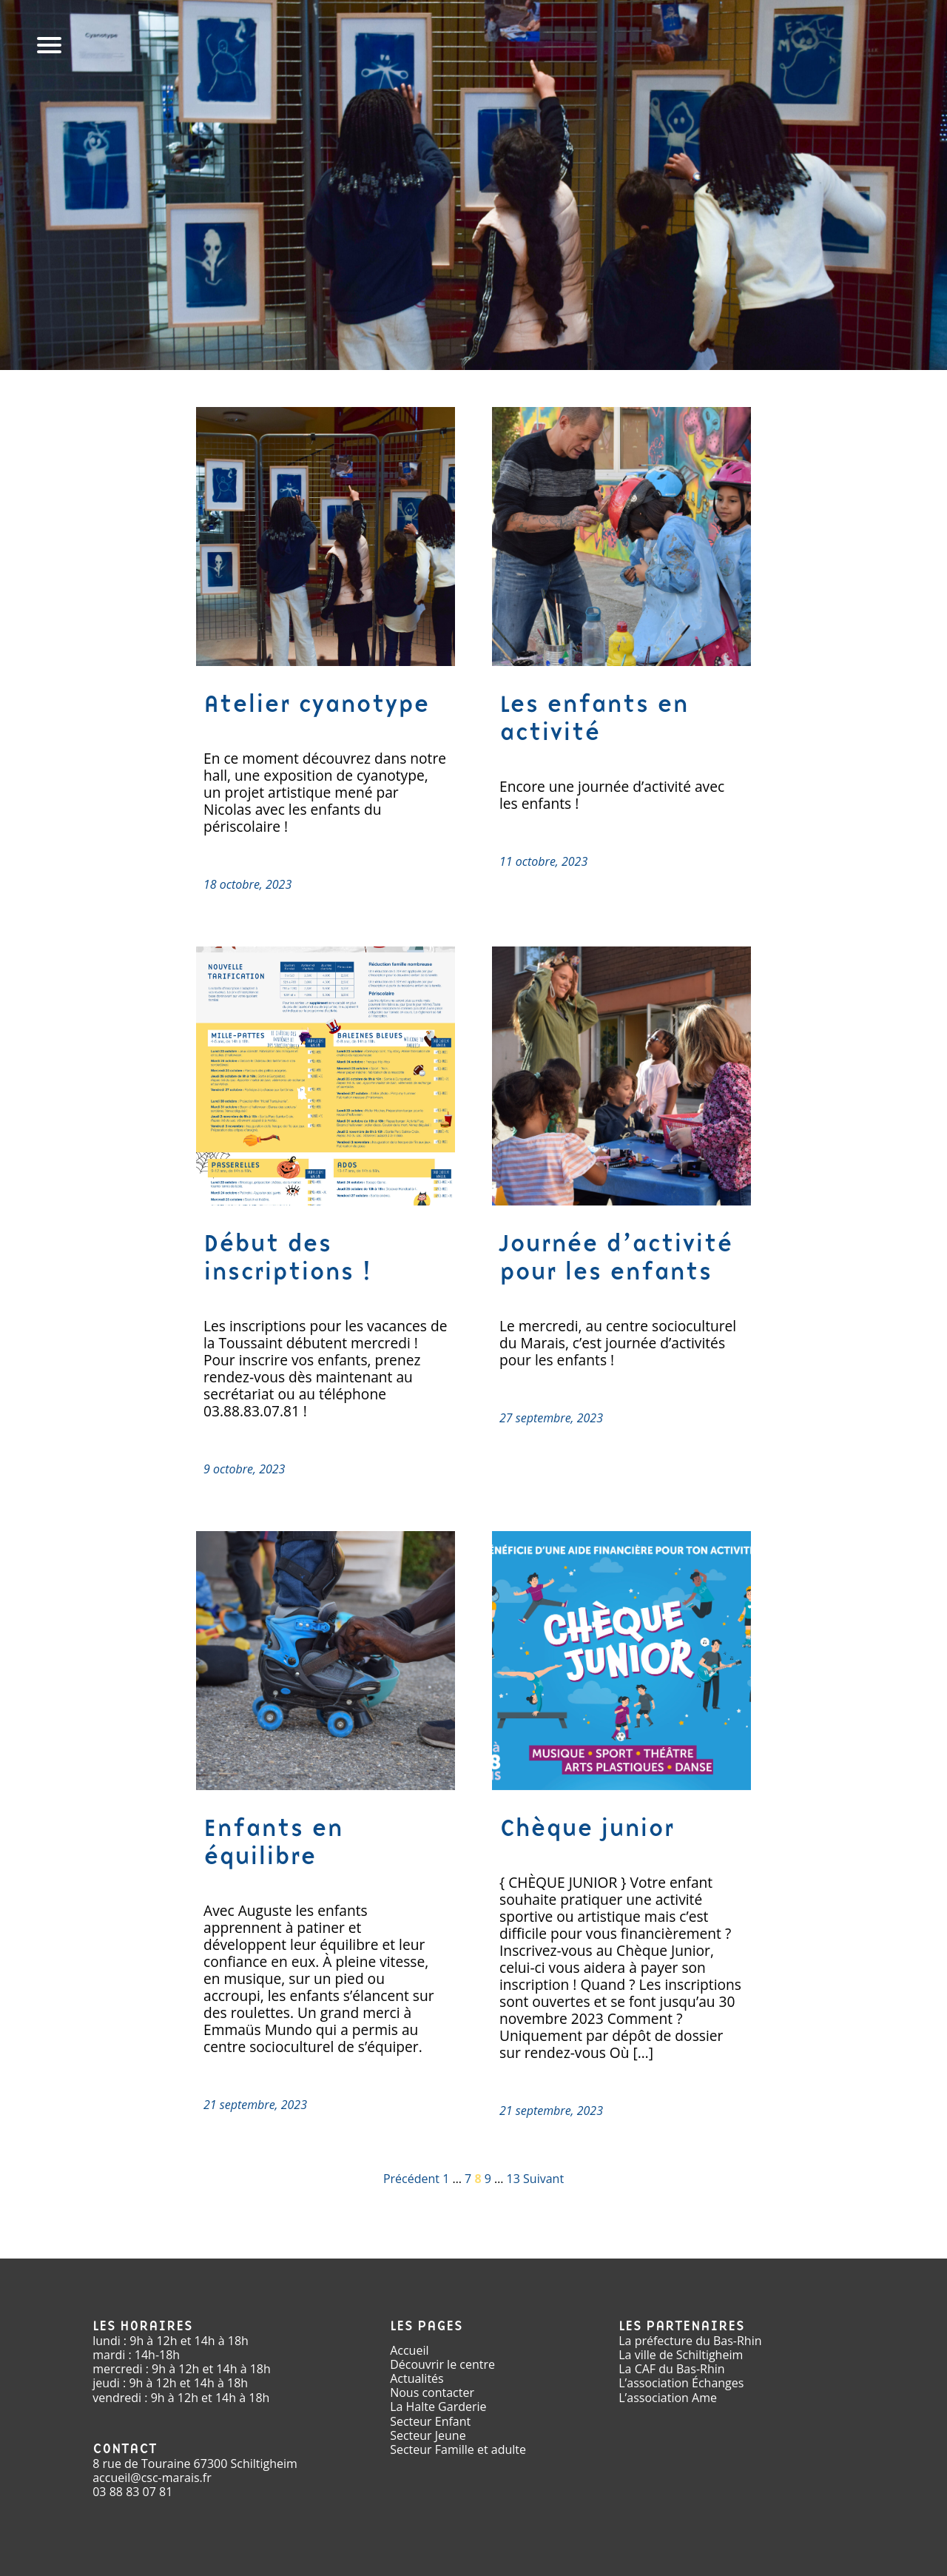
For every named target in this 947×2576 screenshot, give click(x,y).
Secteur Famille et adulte (458, 2449)
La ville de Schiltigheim (681, 2355)
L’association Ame (668, 2398)
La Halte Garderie (438, 2406)
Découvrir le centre (442, 2364)
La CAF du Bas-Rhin (671, 2369)
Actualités (417, 2378)
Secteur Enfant (430, 2421)
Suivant (543, 2178)
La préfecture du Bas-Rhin (690, 2341)
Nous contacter (432, 2392)
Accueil (409, 2350)
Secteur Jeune (428, 2435)
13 (513, 2178)
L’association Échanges (681, 2383)
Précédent (411, 2178)
